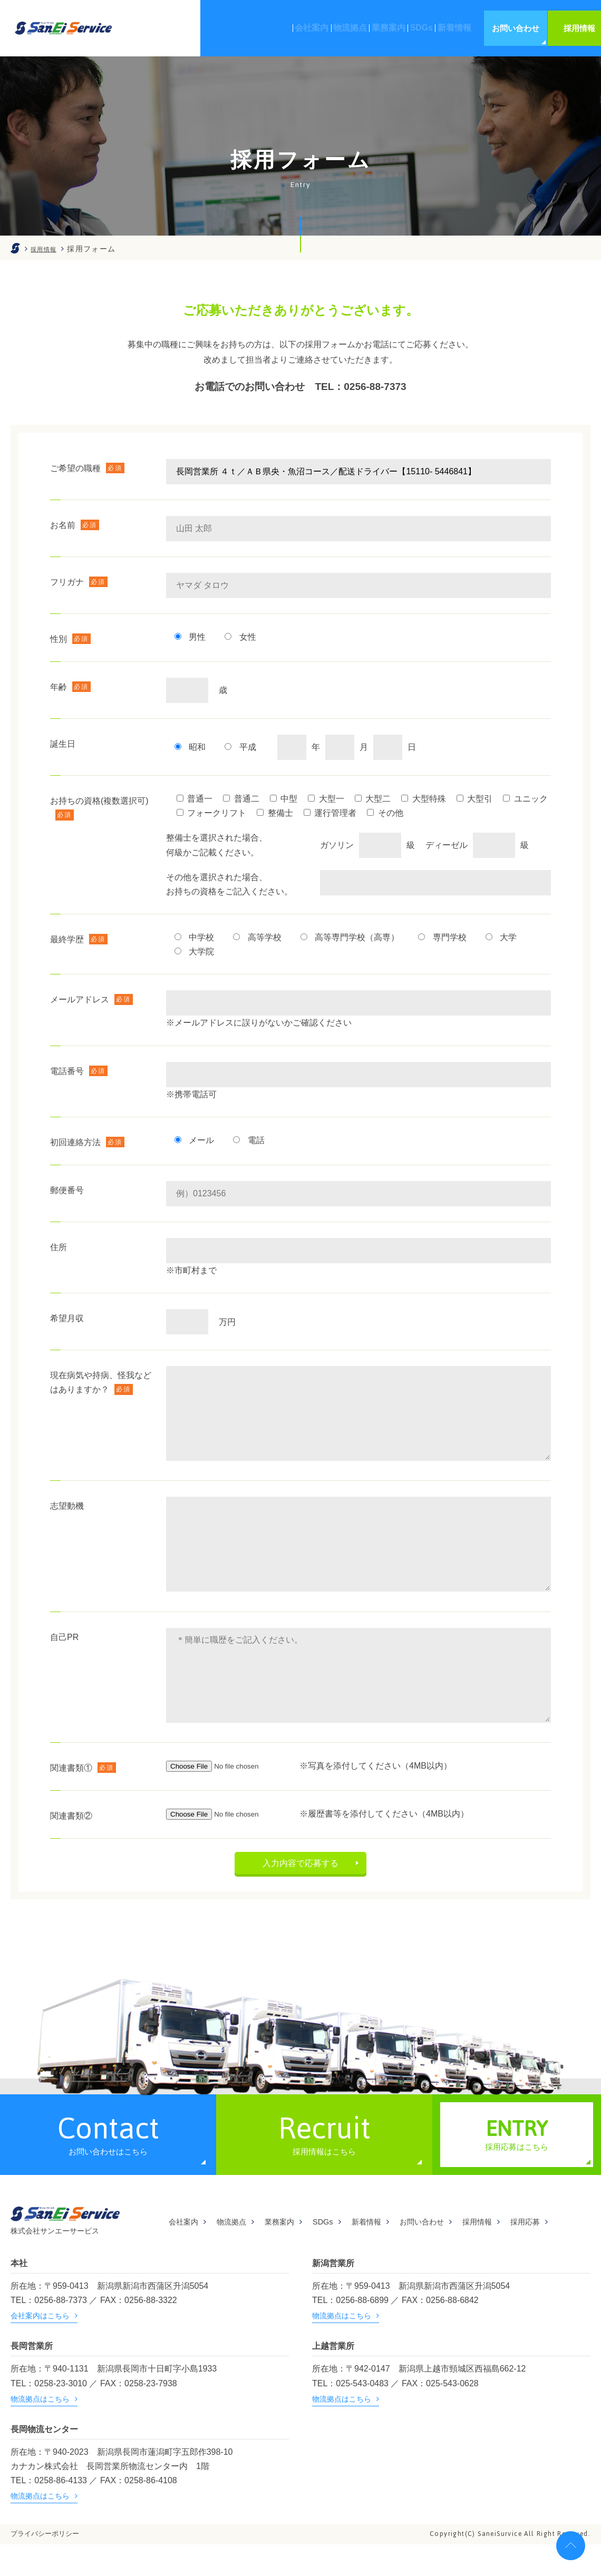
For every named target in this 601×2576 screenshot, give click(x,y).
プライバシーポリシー (45, 2565)
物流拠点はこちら (341, 2347)
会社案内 (185, 2253)
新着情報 (385, 2253)
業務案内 (291, 2253)
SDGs (338, 2253)
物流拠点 (238, 2253)
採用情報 (508, 2253)
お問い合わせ (446, 2253)
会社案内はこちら (40, 2347)
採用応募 (560, 2253)
